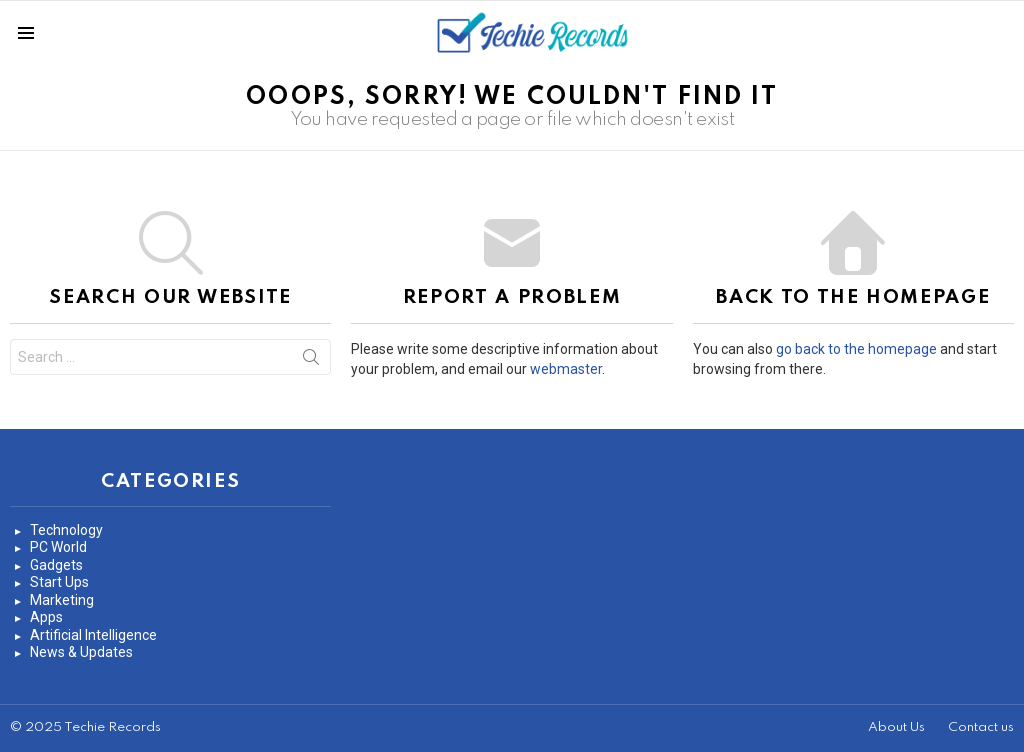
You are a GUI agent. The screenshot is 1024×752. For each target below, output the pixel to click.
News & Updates (81, 652)
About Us (896, 727)
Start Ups (59, 582)
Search (311, 361)
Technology (66, 530)
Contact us (981, 727)
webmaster (566, 369)
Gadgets (56, 565)
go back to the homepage (856, 349)
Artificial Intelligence (93, 635)
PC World (58, 547)
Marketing (62, 600)
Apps (46, 617)
